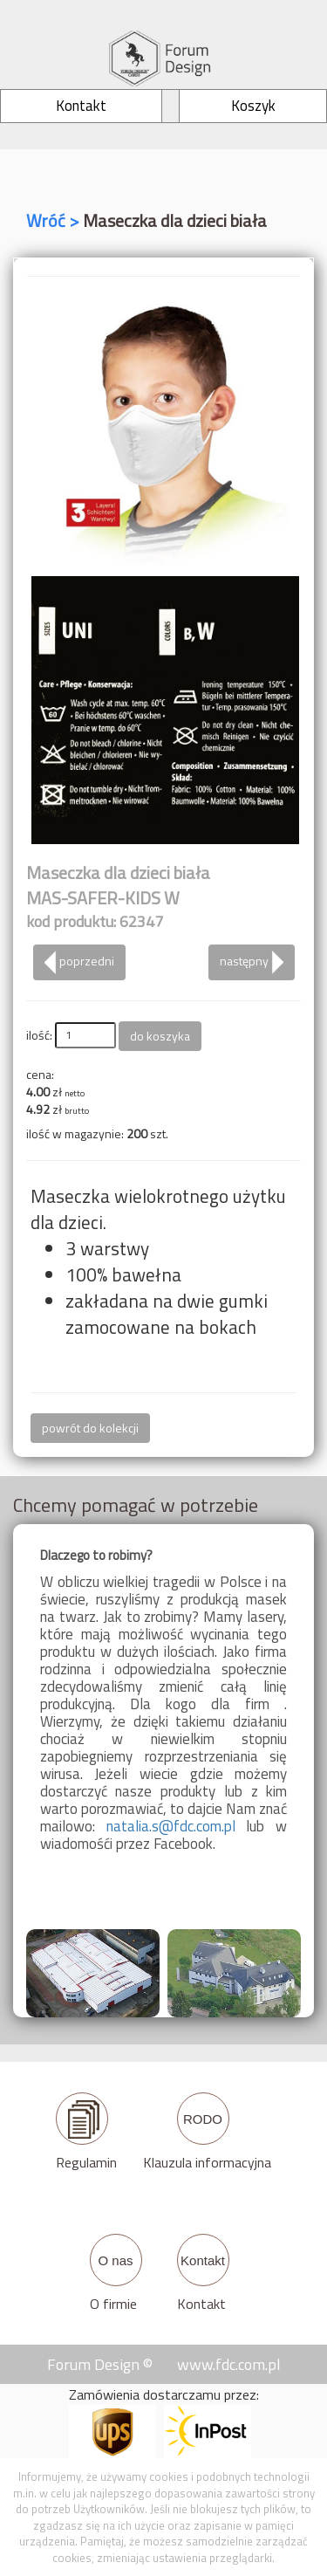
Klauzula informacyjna (207, 2162)
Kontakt (201, 2303)
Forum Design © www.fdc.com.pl (164, 2364)
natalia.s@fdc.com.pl (170, 1826)
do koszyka (160, 1036)
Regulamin (86, 2162)
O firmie (113, 2303)
